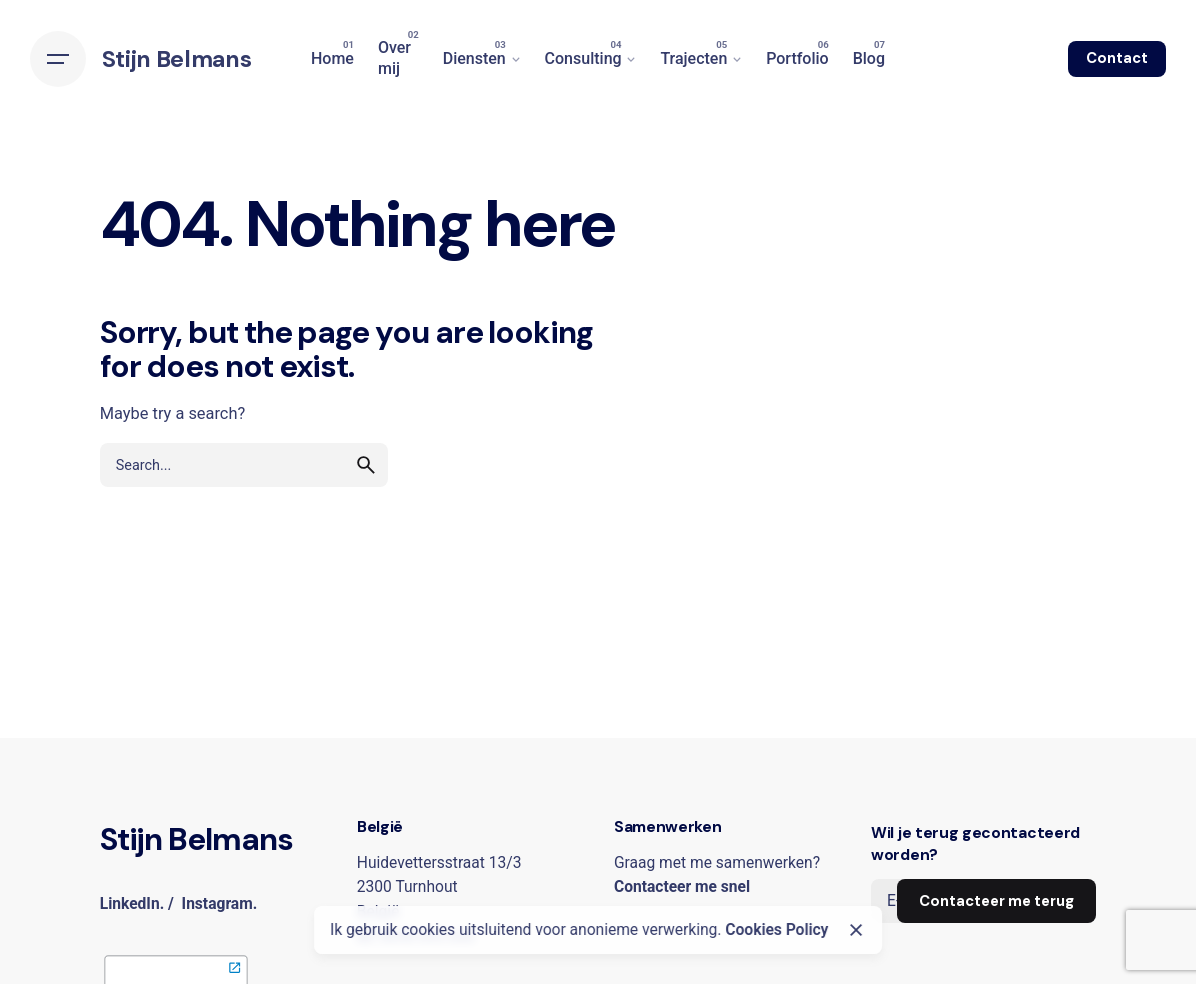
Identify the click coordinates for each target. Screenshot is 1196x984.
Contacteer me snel (682, 887)
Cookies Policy (776, 930)
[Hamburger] (58, 59)
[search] (366, 465)
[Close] (856, 930)
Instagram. (220, 904)
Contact (1117, 58)
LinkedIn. (132, 904)
